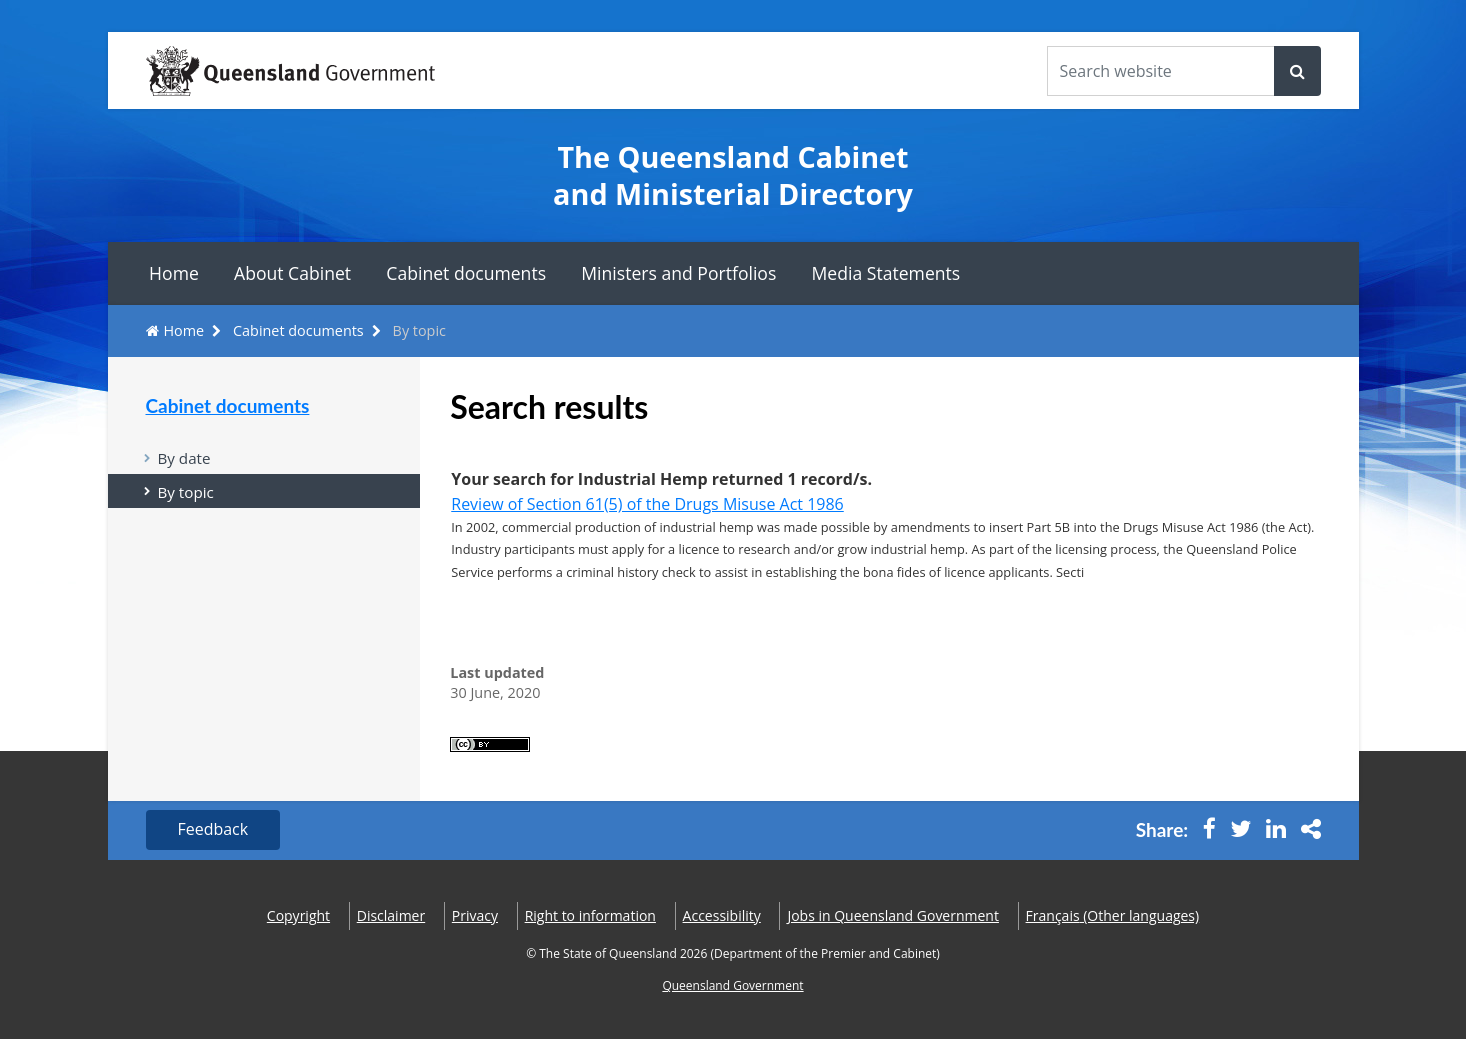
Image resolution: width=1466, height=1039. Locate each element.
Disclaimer (391, 915)
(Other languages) (1113, 915)
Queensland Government (732, 986)
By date (184, 458)
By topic (186, 492)
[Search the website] (1161, 71)
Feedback (213, 830)
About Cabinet (292, 273)
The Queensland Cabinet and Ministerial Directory (733, 175)
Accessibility (722, 915)
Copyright (298, 915)
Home (174, 273)
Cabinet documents (466, 273)
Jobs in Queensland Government (893, 915)
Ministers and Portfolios (678, 273)
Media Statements (886, 273)
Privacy (475, 915)
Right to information (590, 915)
